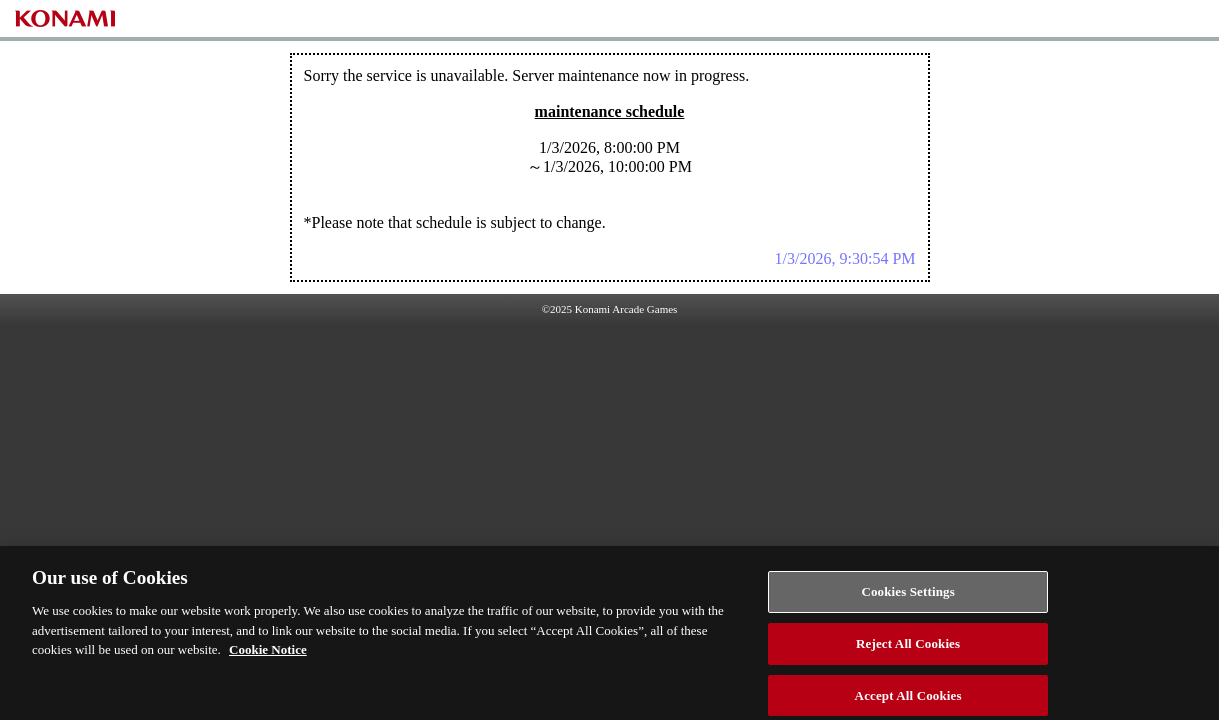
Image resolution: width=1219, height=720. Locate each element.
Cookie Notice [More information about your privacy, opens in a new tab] (268, 654)
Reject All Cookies (908, 648)
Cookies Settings (907, 596)
